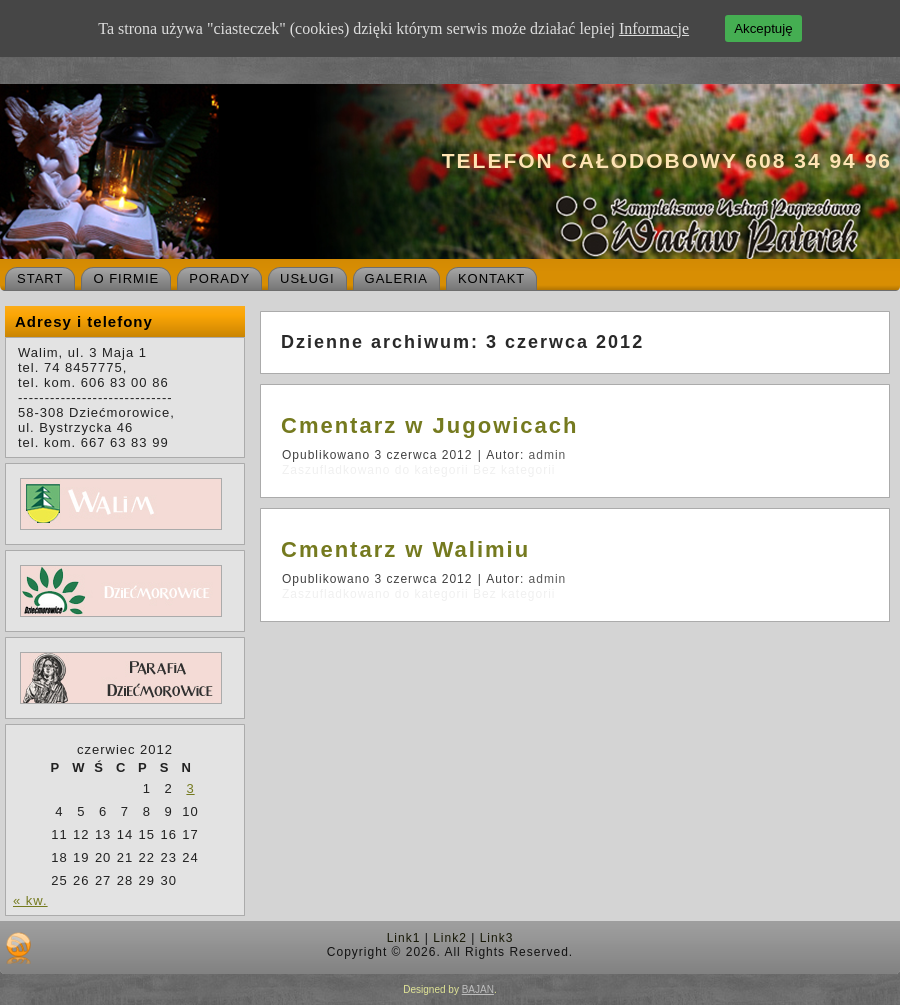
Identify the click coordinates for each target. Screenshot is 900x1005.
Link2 (450, 938)
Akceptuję (763, 28)
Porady (219, 278)
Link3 (497, 938)
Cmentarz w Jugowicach (430, 425)
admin (548, 455)
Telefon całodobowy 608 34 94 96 (667, 160)
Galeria (396, 278)
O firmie (126, 278)
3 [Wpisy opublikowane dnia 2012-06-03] (190, 788)
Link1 (404, 938)
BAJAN (478, 989)
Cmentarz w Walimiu (405, 549)
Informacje (654, 28)
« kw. (30, 900)
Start (40, 278)
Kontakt (491, 278)
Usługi (307, 278)
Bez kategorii (514, 470)
